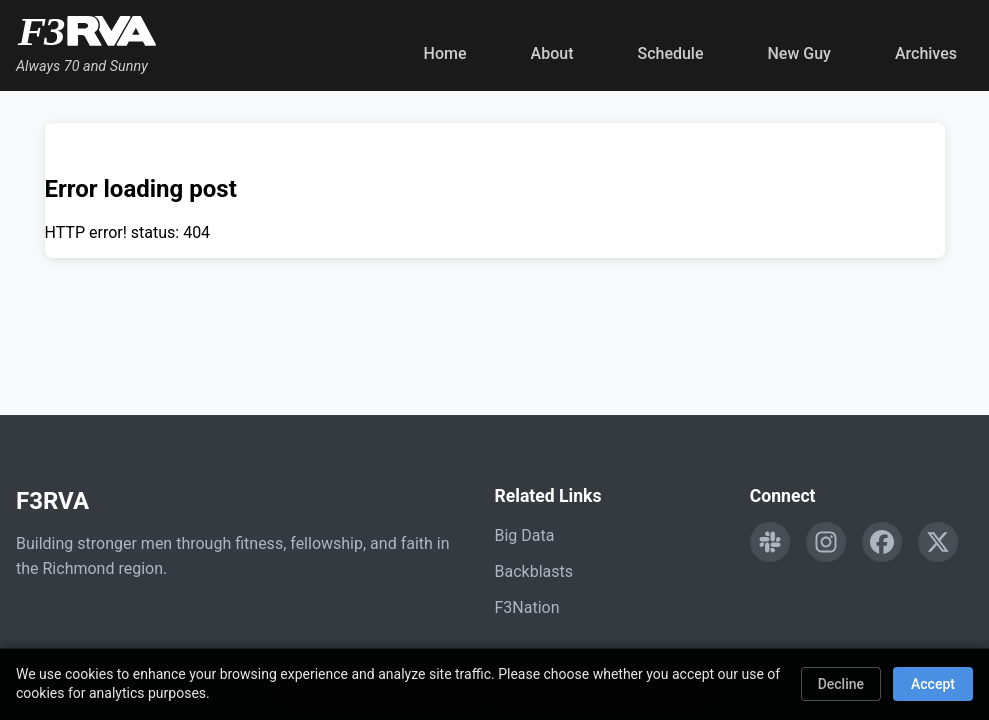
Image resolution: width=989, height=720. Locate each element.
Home (445, 53)
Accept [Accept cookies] (933, 684)
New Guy (799, 53)
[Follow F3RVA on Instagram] (826, 542)
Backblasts (534, 571)
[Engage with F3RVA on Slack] (770, 542)
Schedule (670, 53)
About (552, 53)
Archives (926, 53)
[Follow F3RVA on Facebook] (882, 542)
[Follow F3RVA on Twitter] (938, 542)
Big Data (525, 535)
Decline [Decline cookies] (841, 684)
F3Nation (527, 607)
